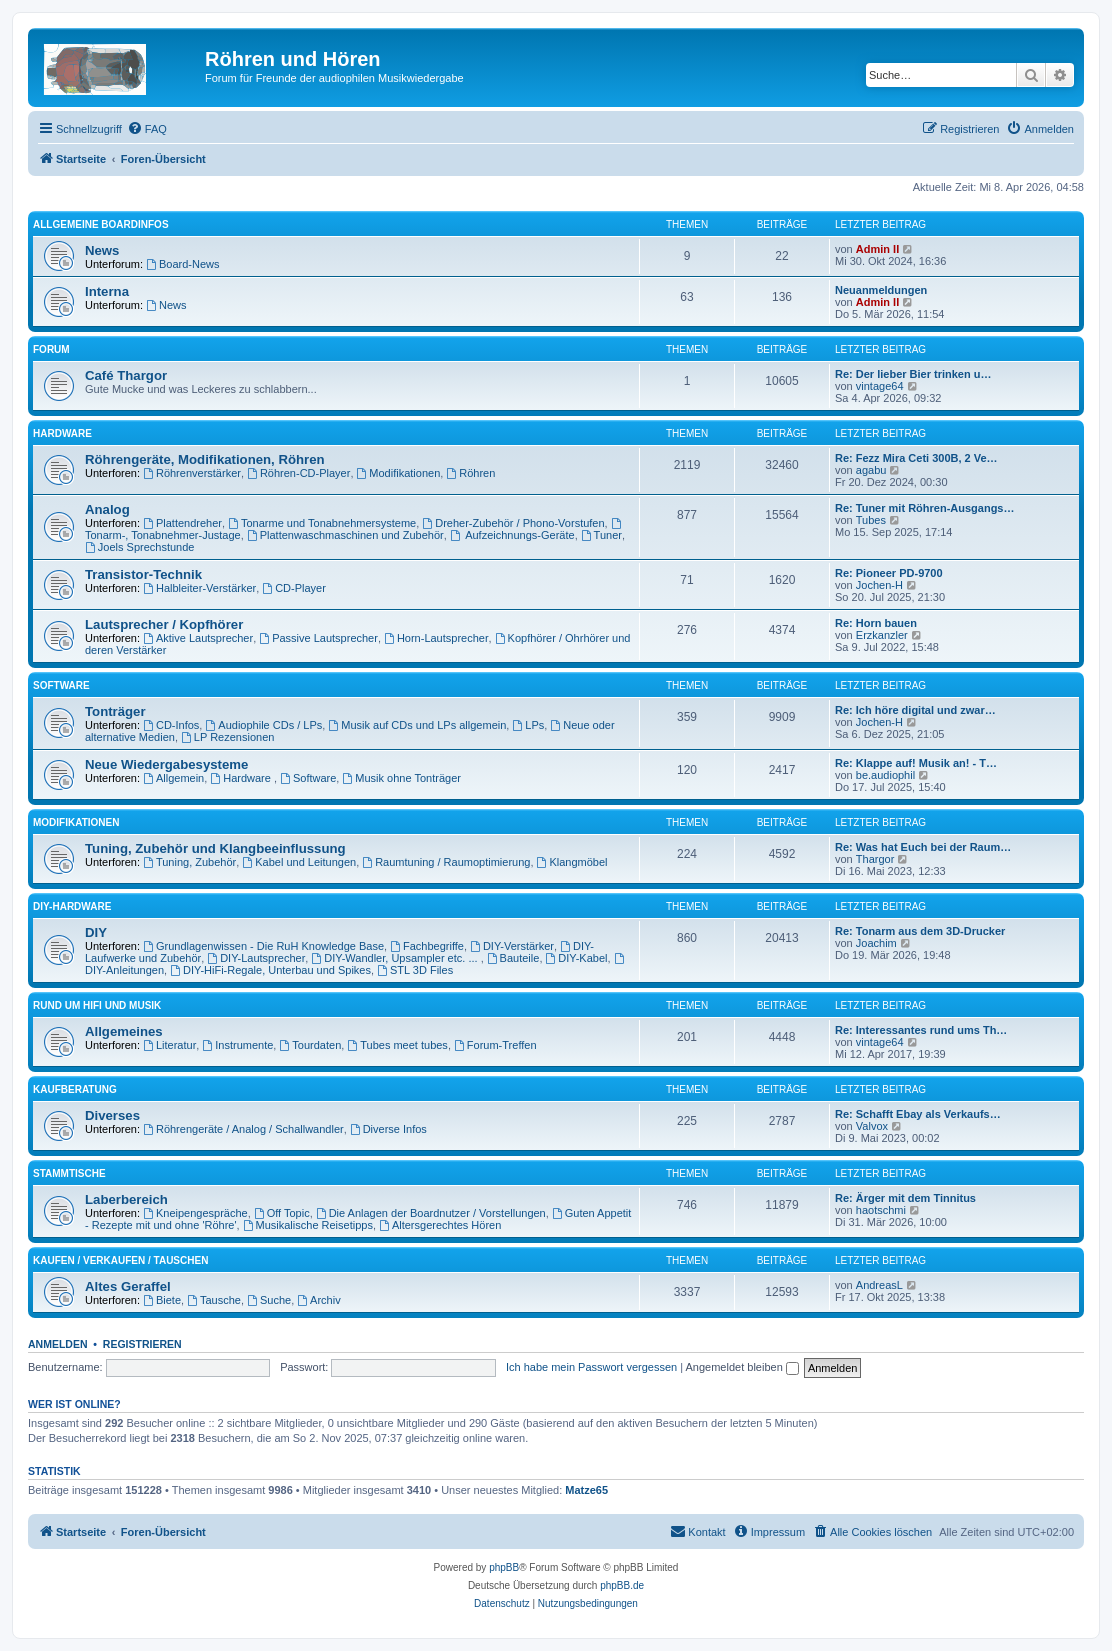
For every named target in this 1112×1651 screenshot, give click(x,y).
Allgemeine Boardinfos (101, 224)
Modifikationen (399, 473)
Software (61, 685)
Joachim (876, 943)
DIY (96, 932)
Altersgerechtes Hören (440, 1225)
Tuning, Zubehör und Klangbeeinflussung (215, 848)
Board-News (182, 264)
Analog (107, 509)
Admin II (877, 249)
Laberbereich (126, 1199)
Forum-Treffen (495, 1045)
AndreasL (879, 1285)
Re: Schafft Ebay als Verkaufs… (918, 1114)
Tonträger (115, 711)
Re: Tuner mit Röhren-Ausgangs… (924, 508)
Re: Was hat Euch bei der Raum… (923, 847)
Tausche (214, 1300)
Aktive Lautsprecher (198, 638)
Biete (162, 1300)
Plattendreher (182, 523)
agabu (871, 470)
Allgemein (173, 778)
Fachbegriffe (427, 946)
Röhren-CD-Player (298, 473)
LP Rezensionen (227, 737)
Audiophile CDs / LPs (263, 725)
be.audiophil (885, 775)
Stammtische (69, 1173)
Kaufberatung (75, 1089)
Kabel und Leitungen (299, 862)
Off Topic (282, 1213)
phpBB (504, 1567)
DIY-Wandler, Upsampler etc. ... (395, 958)
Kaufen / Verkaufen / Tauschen (120, 1260)
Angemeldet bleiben (742, 1367)
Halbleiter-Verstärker (199, 588)
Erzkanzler (882, 635)
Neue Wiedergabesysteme (166, 764)
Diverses (112, 1115)
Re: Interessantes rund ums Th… (921, 1030)
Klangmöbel (572, 862)
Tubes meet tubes (397, 1045)
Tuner (601, 535)
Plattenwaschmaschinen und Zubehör (345, 535)
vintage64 (880, 386)
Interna (107, 291)
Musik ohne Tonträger (401, 778)
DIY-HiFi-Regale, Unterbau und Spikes (270, 970)
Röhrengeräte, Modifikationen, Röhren (205, 459)
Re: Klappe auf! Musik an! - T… (916, 763)
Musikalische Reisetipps (308, 1225)
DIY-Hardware (72, 906)
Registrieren (142, 1344)
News (102, 250)
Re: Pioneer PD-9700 (889, 573)
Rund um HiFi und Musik (97, 1005)
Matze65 (586, 1490)
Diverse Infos (388, 1129)
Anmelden (58, 1344)
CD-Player (294, 588)
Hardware (62, 433)
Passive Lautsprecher (318, 638)
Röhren (470, 473)
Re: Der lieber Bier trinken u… (913, 374)
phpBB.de (622, 1585)
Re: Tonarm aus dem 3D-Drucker (920, 931)
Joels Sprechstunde (139, 547)
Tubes (871, 520)
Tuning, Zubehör (189, 862)
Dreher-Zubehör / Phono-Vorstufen (513, 523)
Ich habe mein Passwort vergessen (591, 1367)
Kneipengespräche (195, 1213)
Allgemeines (124, 1031)
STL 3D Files (415, 970)
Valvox (872, 1126)
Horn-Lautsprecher (436, 638)
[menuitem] (147, 129)
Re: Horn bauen (876, 623)
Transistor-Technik (143, 574)
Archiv (318, 1300)
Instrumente (237, 1045)
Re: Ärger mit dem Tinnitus (905, 1198)
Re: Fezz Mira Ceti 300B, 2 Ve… (916, 458)
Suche (269, 1300)
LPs (528, 725)
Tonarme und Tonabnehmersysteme (322, 523)
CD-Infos (171, 725)
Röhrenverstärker (192, 473)
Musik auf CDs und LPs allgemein (417, 725)
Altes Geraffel (128, 1286)
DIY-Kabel (577, 958)
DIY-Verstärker (512, 946)
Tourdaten (310, 1045)
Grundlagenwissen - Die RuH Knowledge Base (263, 946)
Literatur (169, 1045)
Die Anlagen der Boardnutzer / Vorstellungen (431, 1213)
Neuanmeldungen (881, 290)
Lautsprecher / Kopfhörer (164, 624)
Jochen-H (879, 585)
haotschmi (881, 1210)
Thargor (875, 859)
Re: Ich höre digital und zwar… (915, 710)
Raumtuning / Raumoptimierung (446, 862)
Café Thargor (126, 375)
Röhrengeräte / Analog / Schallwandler (243, 1129)
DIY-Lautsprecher (256, 958)
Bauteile (513, 958)
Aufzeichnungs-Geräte (512, 535)
